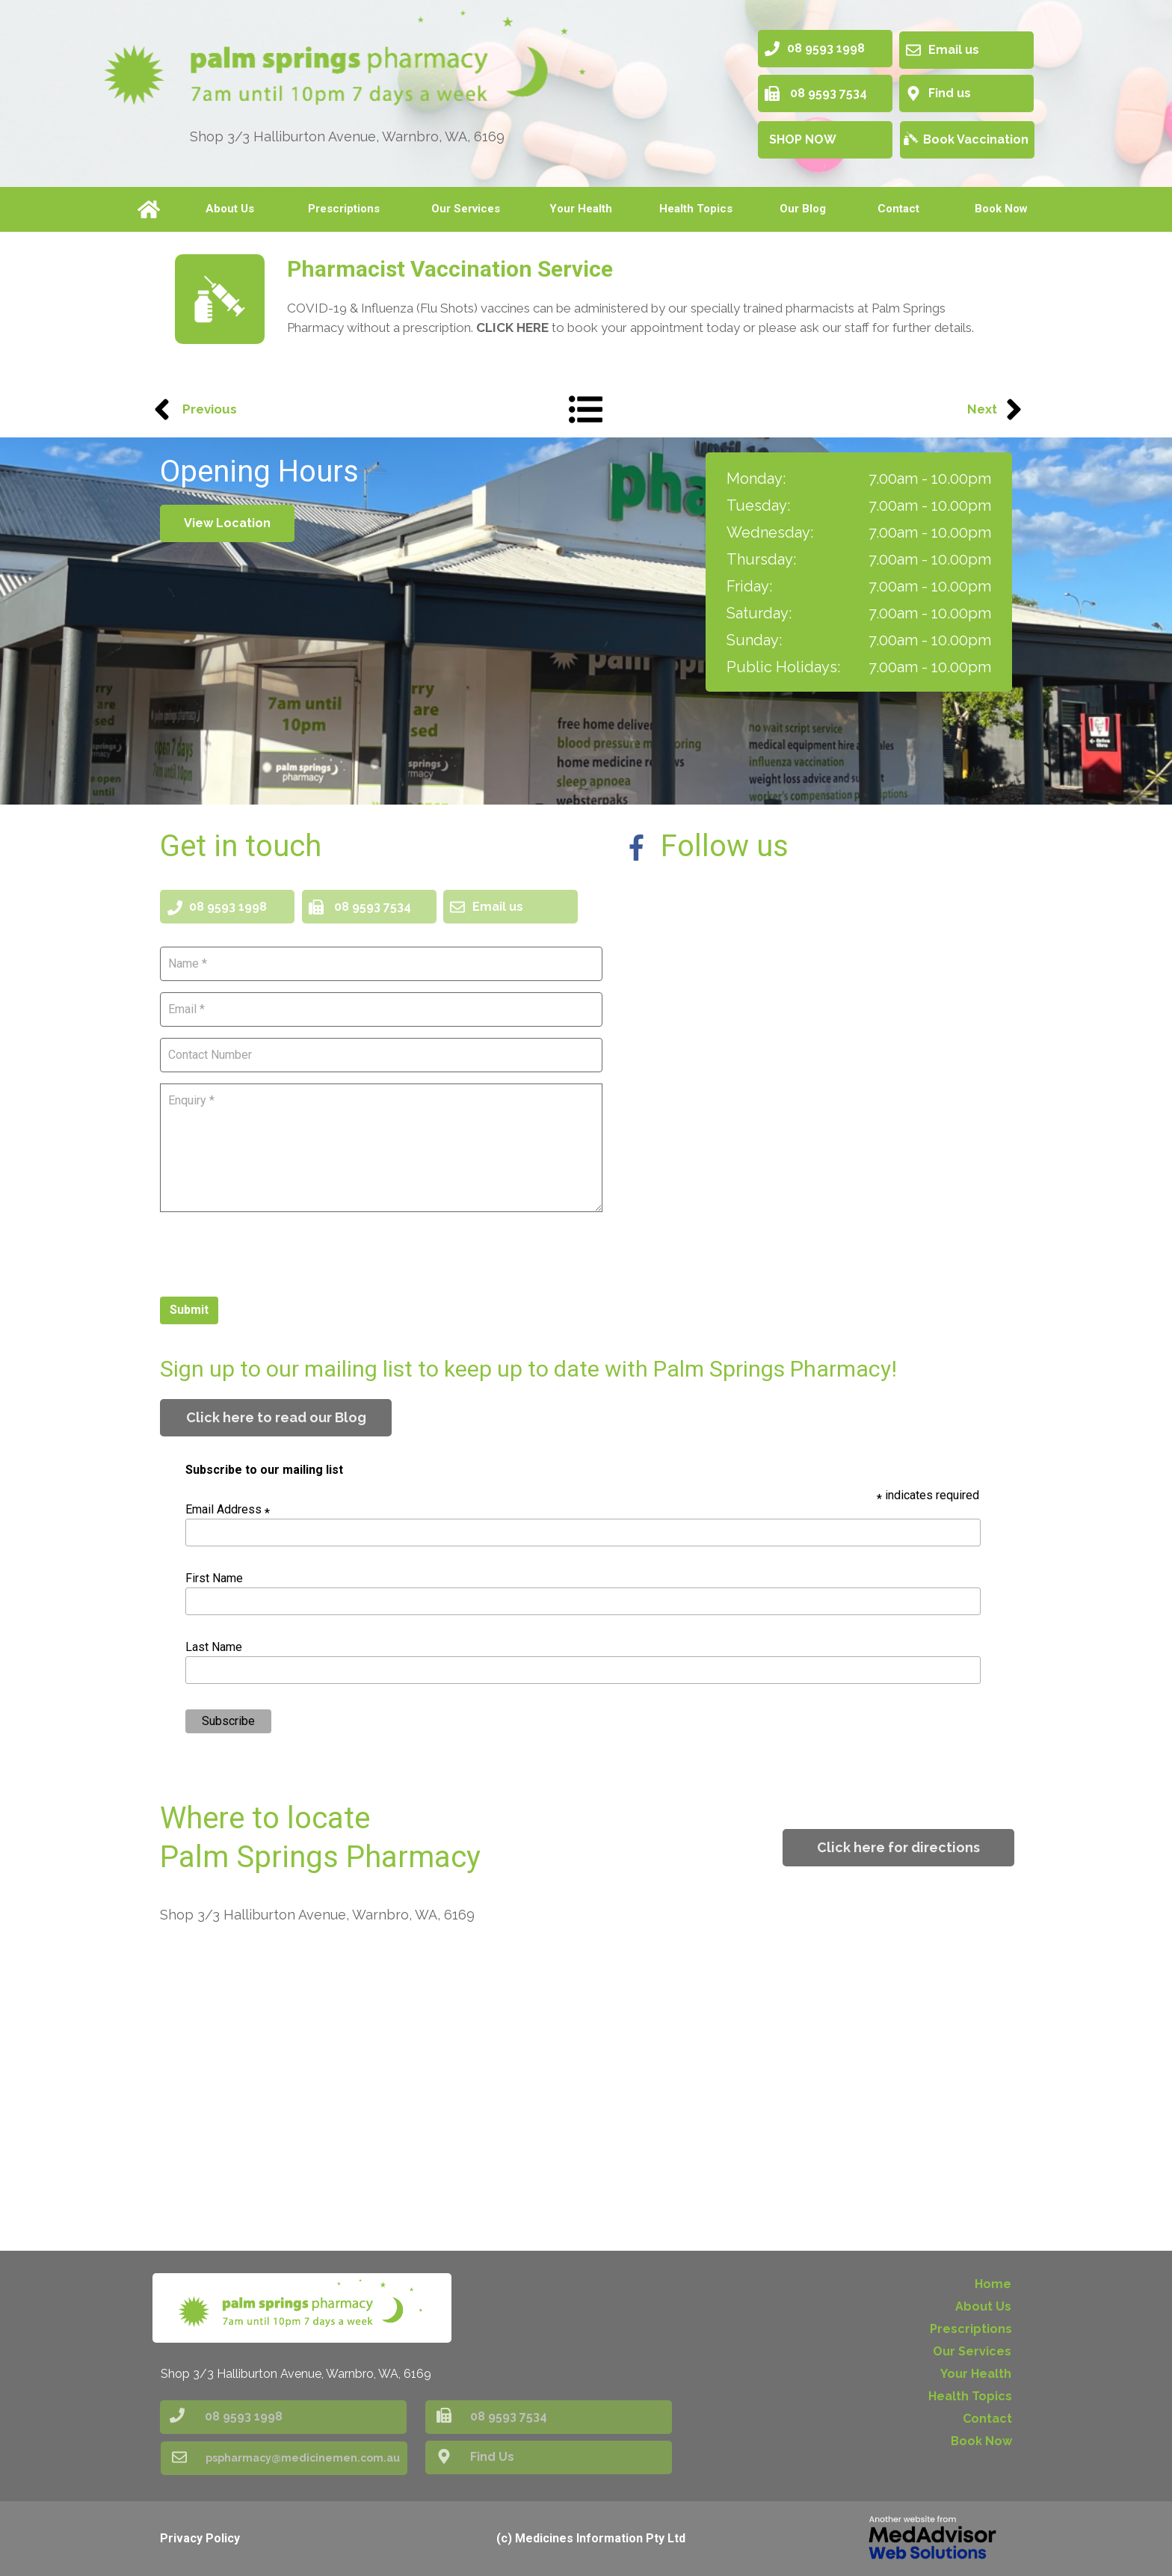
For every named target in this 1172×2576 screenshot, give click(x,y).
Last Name (213, 1647)
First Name (214, 1578)
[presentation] (273, 1252)
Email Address (227, 1509)
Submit (189, 1310)
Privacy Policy (200, 2538)
